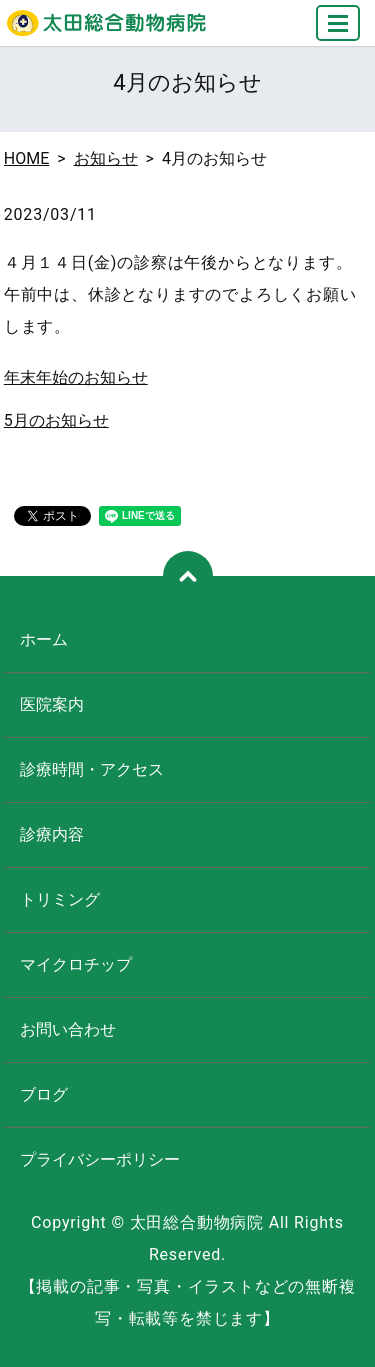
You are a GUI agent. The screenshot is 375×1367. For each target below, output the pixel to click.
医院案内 (52, 704)
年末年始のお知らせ (76, 377)
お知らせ (106, 158)
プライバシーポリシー (100, 1159)
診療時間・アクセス (92, 769)
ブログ (44, 1094)
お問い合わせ (68, 1029)
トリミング (60, 899)
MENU (339, 31)
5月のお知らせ (56, 420)
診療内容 (52, 834)
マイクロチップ (76, 964)
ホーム (44, 639)
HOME (26, 158)
